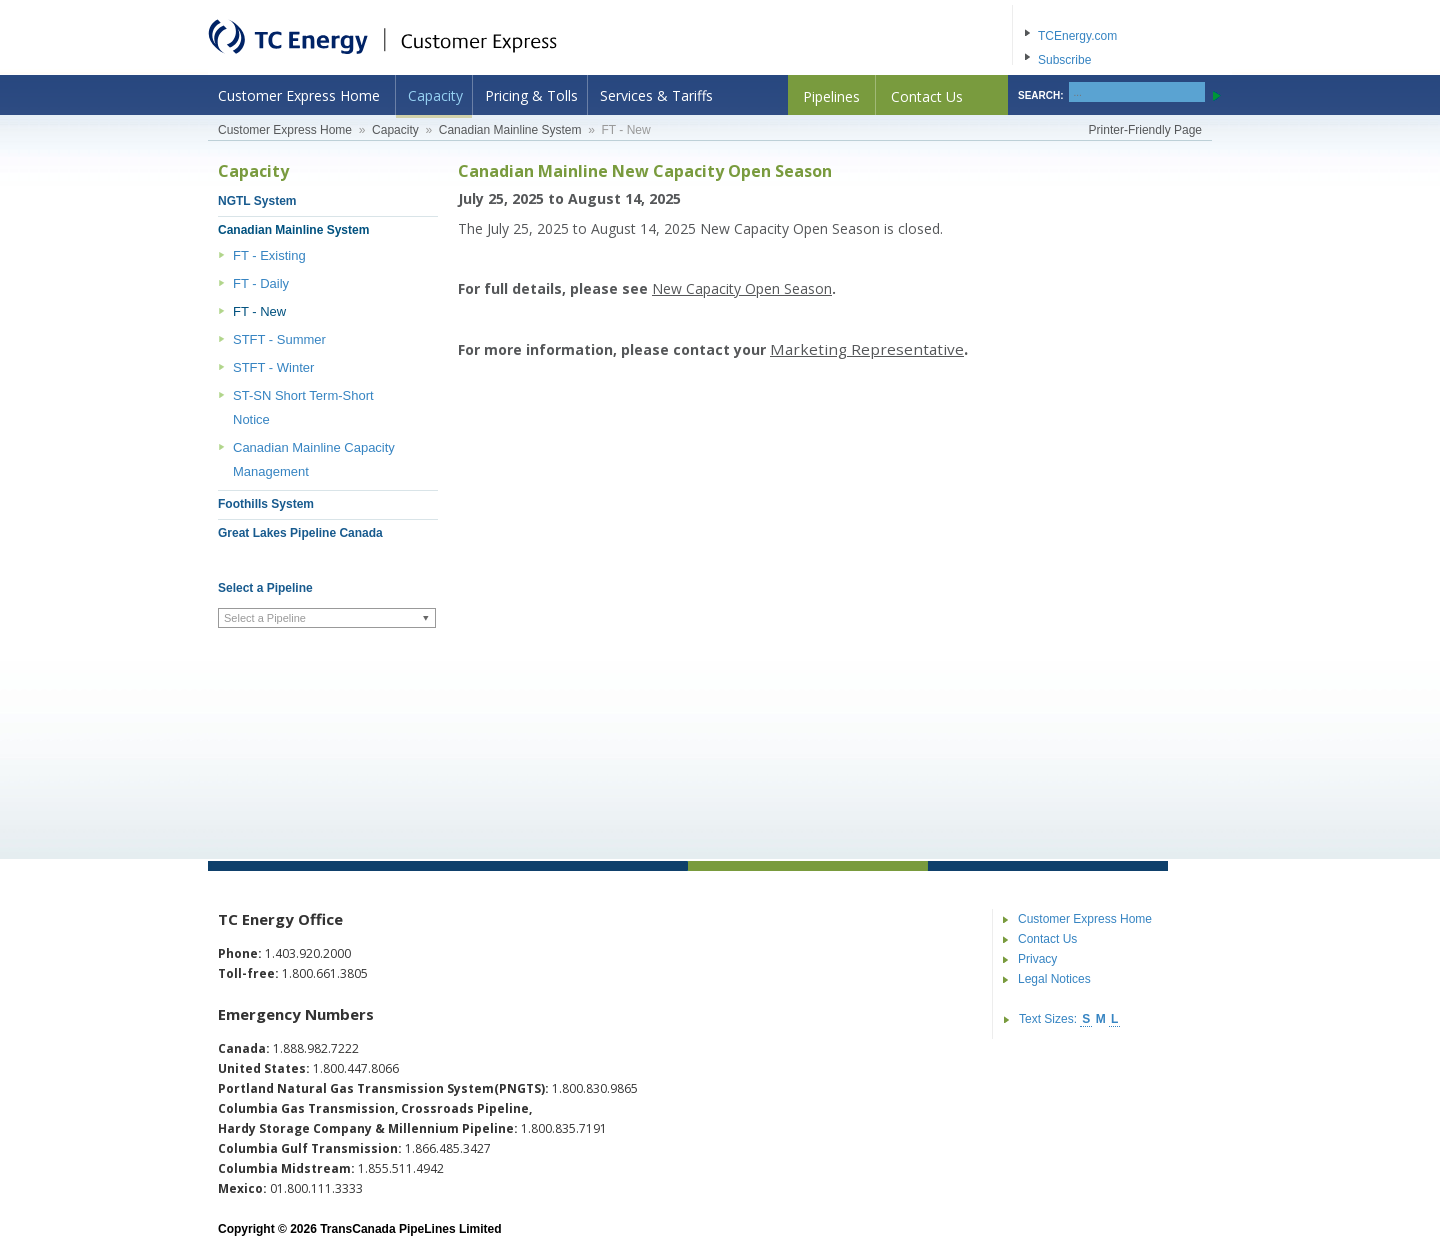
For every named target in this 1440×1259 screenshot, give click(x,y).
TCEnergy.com (1077, 36)
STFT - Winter (273, 367)
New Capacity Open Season (742, 288)
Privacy (1037, 959)
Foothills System (266, 504)
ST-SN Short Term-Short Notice (303, 407)
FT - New (259, 311)
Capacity (435, 95)
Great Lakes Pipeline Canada (300, 533)
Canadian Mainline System (510, 130)
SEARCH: (1041, 95)
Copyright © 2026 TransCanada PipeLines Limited (360, 1229)
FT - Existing (269, 255)
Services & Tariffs (656, 95)
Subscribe (1064, 60)
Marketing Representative (867, 349)
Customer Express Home (299, 95)
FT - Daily (261, 283)
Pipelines (831, 96)
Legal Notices (1054, 979)
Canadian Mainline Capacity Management (314, 459)
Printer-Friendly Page (1145, 130)
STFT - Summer (279, 339)
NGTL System (257, 201)
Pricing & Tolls (531, 95)
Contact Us (927, 96)
